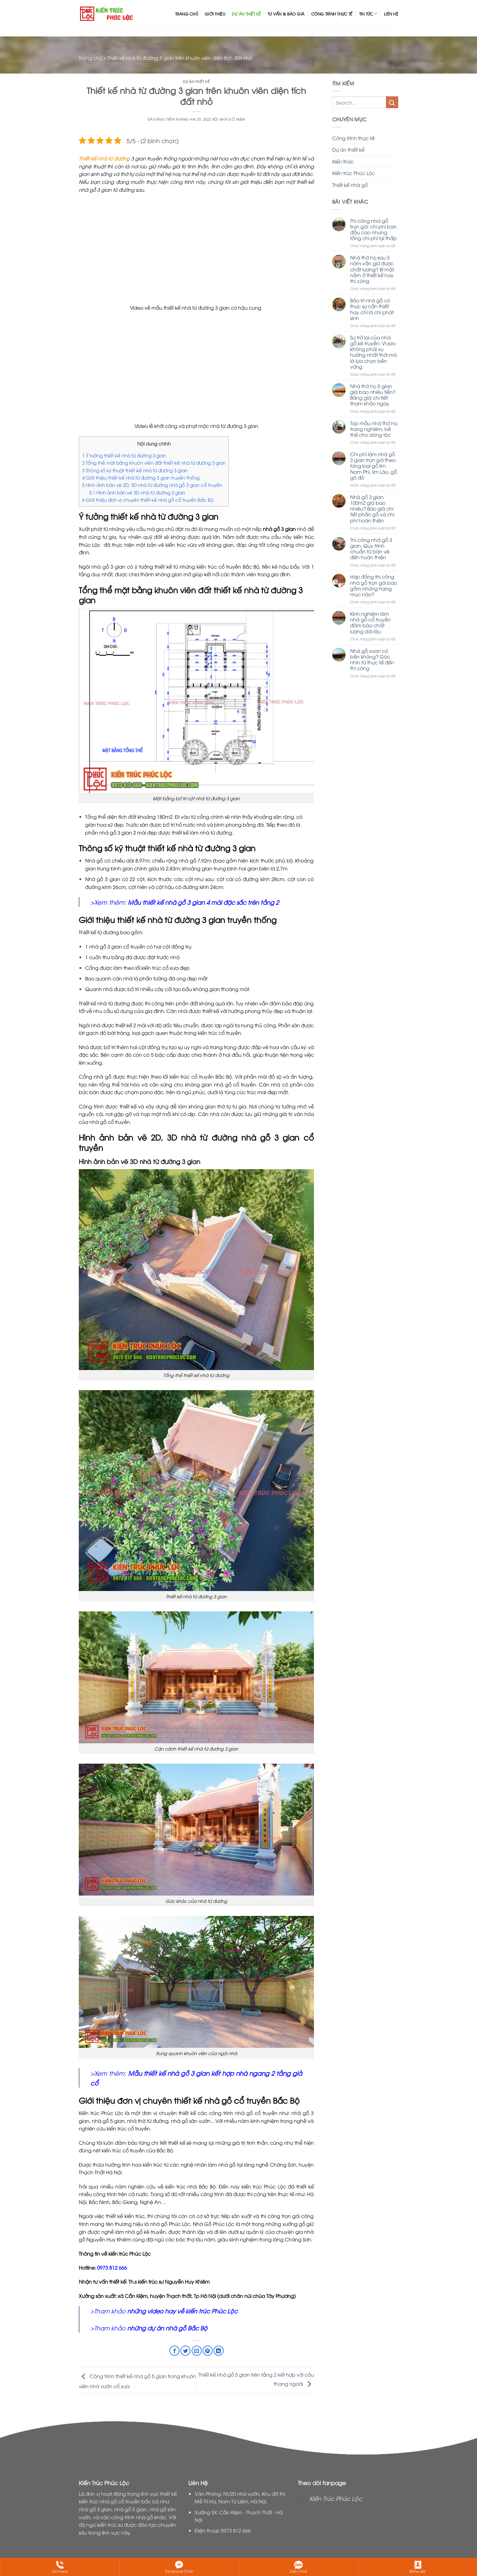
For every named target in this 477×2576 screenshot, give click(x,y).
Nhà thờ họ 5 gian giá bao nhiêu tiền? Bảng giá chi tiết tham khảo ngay (372, 395)
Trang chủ (186, 13)
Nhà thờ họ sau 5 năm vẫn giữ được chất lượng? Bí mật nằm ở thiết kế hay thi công (372, 269)
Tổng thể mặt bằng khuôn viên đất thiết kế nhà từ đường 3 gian (153, 463)
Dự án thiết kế (246, 13)
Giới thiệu (215, 13)
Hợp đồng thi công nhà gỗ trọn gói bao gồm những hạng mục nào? (373, 585)
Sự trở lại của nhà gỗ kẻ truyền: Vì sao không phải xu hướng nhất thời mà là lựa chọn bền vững (373, 352)
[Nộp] (392, 102)
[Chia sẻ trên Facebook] (174, 2351)
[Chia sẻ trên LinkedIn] (219, 2351)
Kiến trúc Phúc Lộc (353, 173)
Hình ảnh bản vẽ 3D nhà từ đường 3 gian (137, 492)
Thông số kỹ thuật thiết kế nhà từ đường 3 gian (134, 470)
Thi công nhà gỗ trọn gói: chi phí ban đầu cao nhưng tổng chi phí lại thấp (373, 229)
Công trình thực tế (332, 13)
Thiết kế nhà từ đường (104, 158)
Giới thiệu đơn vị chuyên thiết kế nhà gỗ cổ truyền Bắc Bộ (148, 500)
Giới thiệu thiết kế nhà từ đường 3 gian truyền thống (141, 477)
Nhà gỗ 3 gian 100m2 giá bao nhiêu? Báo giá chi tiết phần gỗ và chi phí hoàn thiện (372, 508)
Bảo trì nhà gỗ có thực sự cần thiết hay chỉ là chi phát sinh (372, 309)
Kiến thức (343, 161)
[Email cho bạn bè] (197, 2351)
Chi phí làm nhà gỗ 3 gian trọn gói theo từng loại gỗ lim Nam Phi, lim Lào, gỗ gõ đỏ (373, 465)
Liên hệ (391, 13)
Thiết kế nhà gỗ (350, 184)
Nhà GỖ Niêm (232, 119)
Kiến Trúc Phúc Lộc (335, 2498)
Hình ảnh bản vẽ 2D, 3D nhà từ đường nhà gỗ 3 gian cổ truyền (152, 485)
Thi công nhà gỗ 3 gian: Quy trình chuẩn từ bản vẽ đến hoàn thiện (371, 548)
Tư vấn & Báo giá (286, 13)
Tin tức (368, 13)
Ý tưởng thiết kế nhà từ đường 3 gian (124, 455)
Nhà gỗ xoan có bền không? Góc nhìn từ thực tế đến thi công (372, 659)
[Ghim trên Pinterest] (208, 2351)
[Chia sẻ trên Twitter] (185, 2351)
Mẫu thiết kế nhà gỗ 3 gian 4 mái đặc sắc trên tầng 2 (203, 902)
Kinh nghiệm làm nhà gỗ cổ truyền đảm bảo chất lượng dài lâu (370, 622)
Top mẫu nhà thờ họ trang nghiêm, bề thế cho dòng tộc (373, 429)
